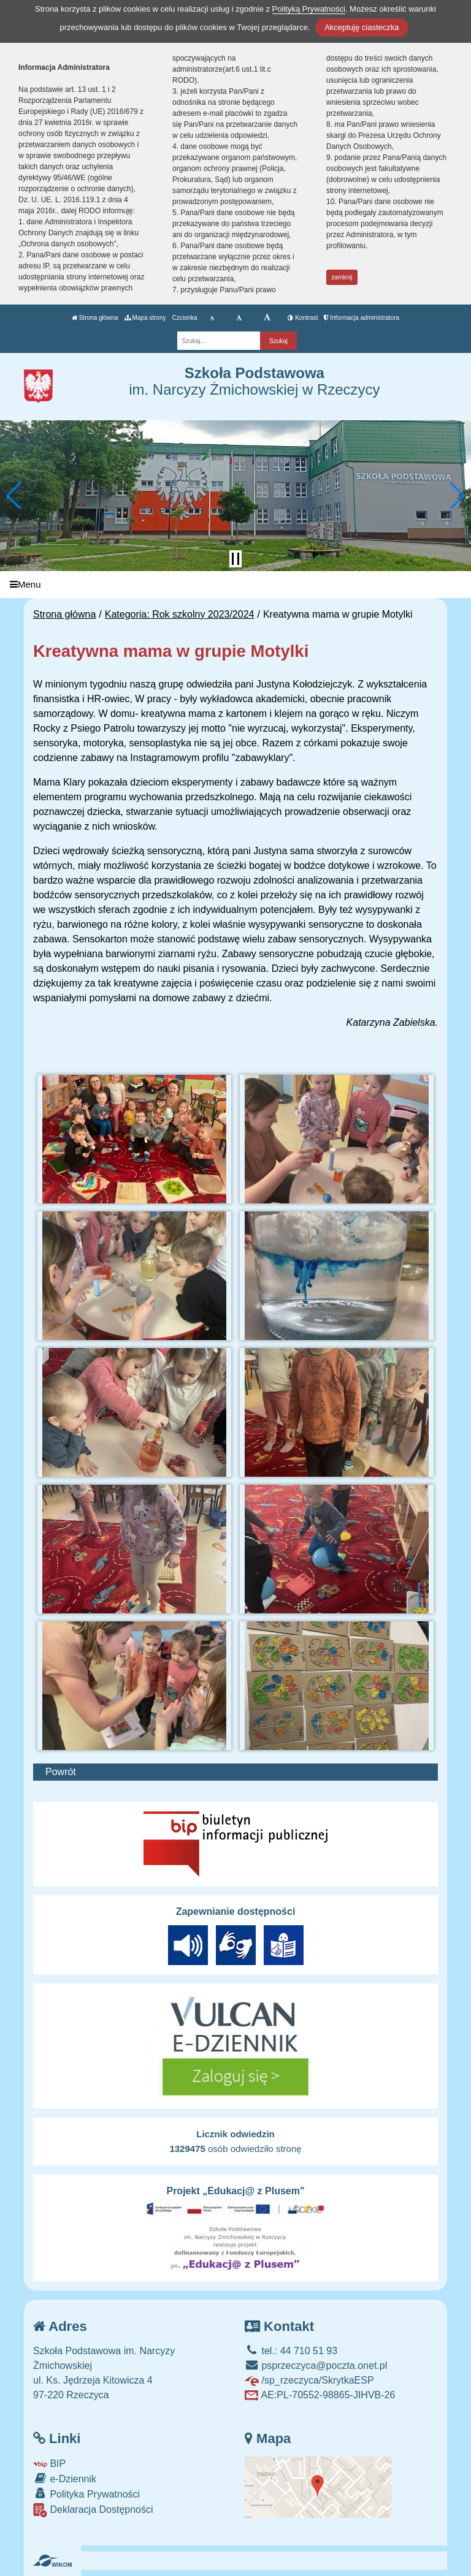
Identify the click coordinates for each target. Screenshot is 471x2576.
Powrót (60, 1772)
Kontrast (303, 317)
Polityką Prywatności (308, 8)
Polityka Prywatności (86, 2493)
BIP (49, 2463)
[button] (14, 495)
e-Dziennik (64, 2478)
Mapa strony (145, 317)
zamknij (342, 277)
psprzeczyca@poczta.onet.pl (316, 2365)
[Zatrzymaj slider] (235, 559)
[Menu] (235, 585)
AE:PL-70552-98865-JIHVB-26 (320, 2395)
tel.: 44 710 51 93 (291, 2351)
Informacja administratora (361, 317)
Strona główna (95, 317)
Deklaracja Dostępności (93, 2510)
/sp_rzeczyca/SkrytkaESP (309, 2380)
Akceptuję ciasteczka (361, 27)
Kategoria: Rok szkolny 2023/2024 (180, 614)
